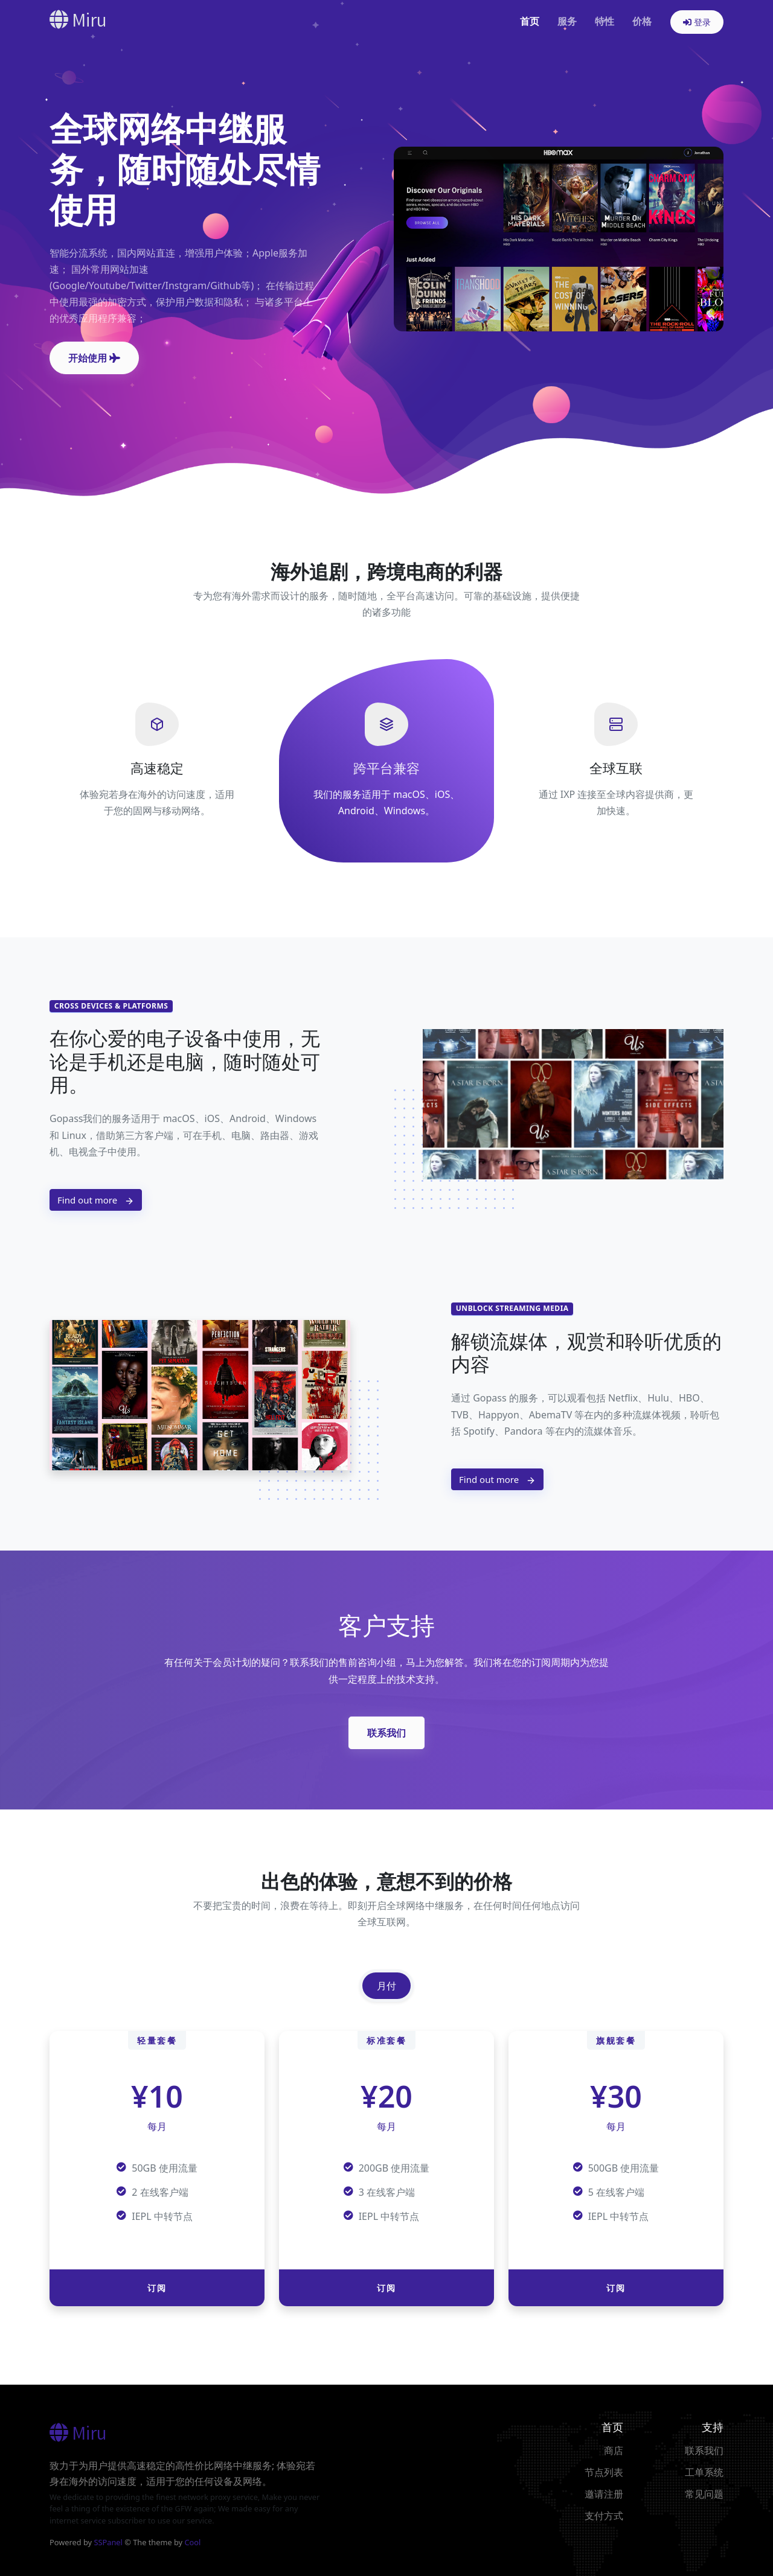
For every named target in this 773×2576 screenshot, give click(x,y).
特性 (604, 21)
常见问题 (704, 2494)
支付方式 (604, 2515)
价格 (642, 21)
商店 (613, 2450)
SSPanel (108, 2542)
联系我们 (386, 1732)
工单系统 (704, 2472)
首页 (529, 21)
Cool (192, 2542)
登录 (697, 22)
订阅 (157, 2288)
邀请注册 (604, 2494)
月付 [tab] (386, 1985)
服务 (567, 21)
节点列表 (604, 2472)
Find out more (95, 1200)
